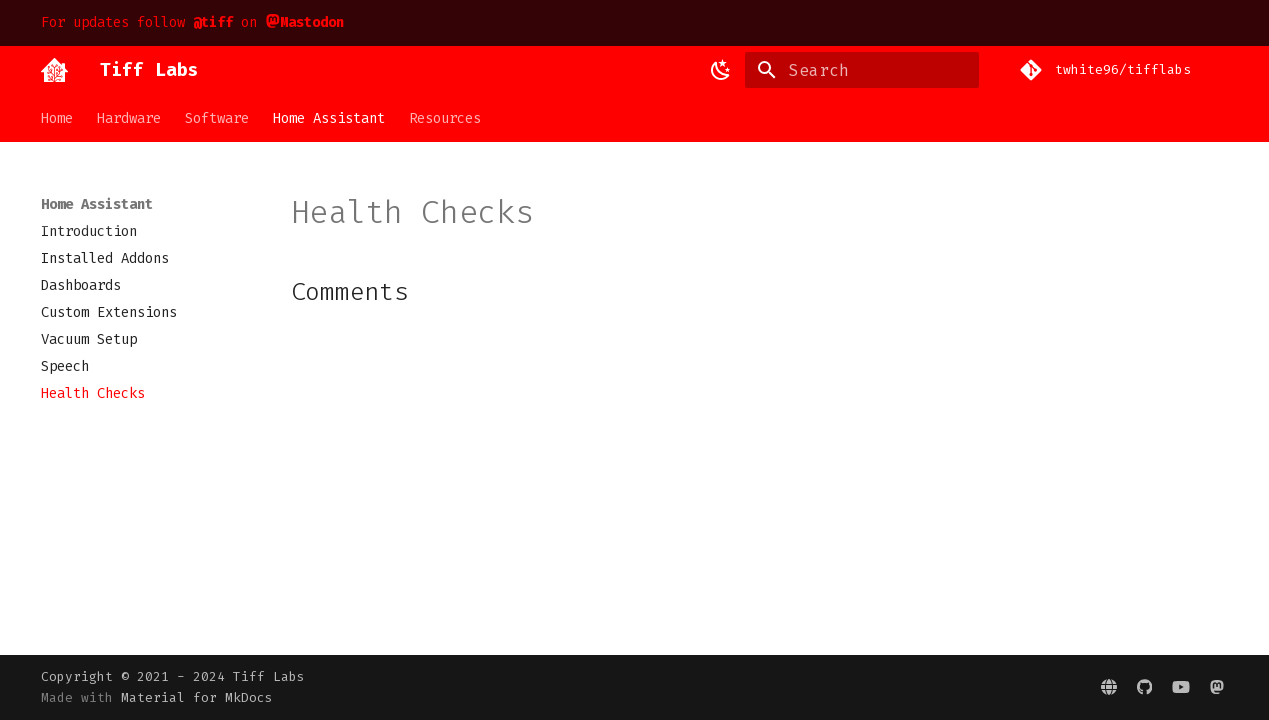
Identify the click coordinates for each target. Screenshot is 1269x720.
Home (57, 119)
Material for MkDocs (197, 697)
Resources (445, 119)
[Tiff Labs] (54, 70)
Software (217, 119)
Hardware (129, 119)
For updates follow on (193, 22)
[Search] (862, 70)
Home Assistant (329, 119)
